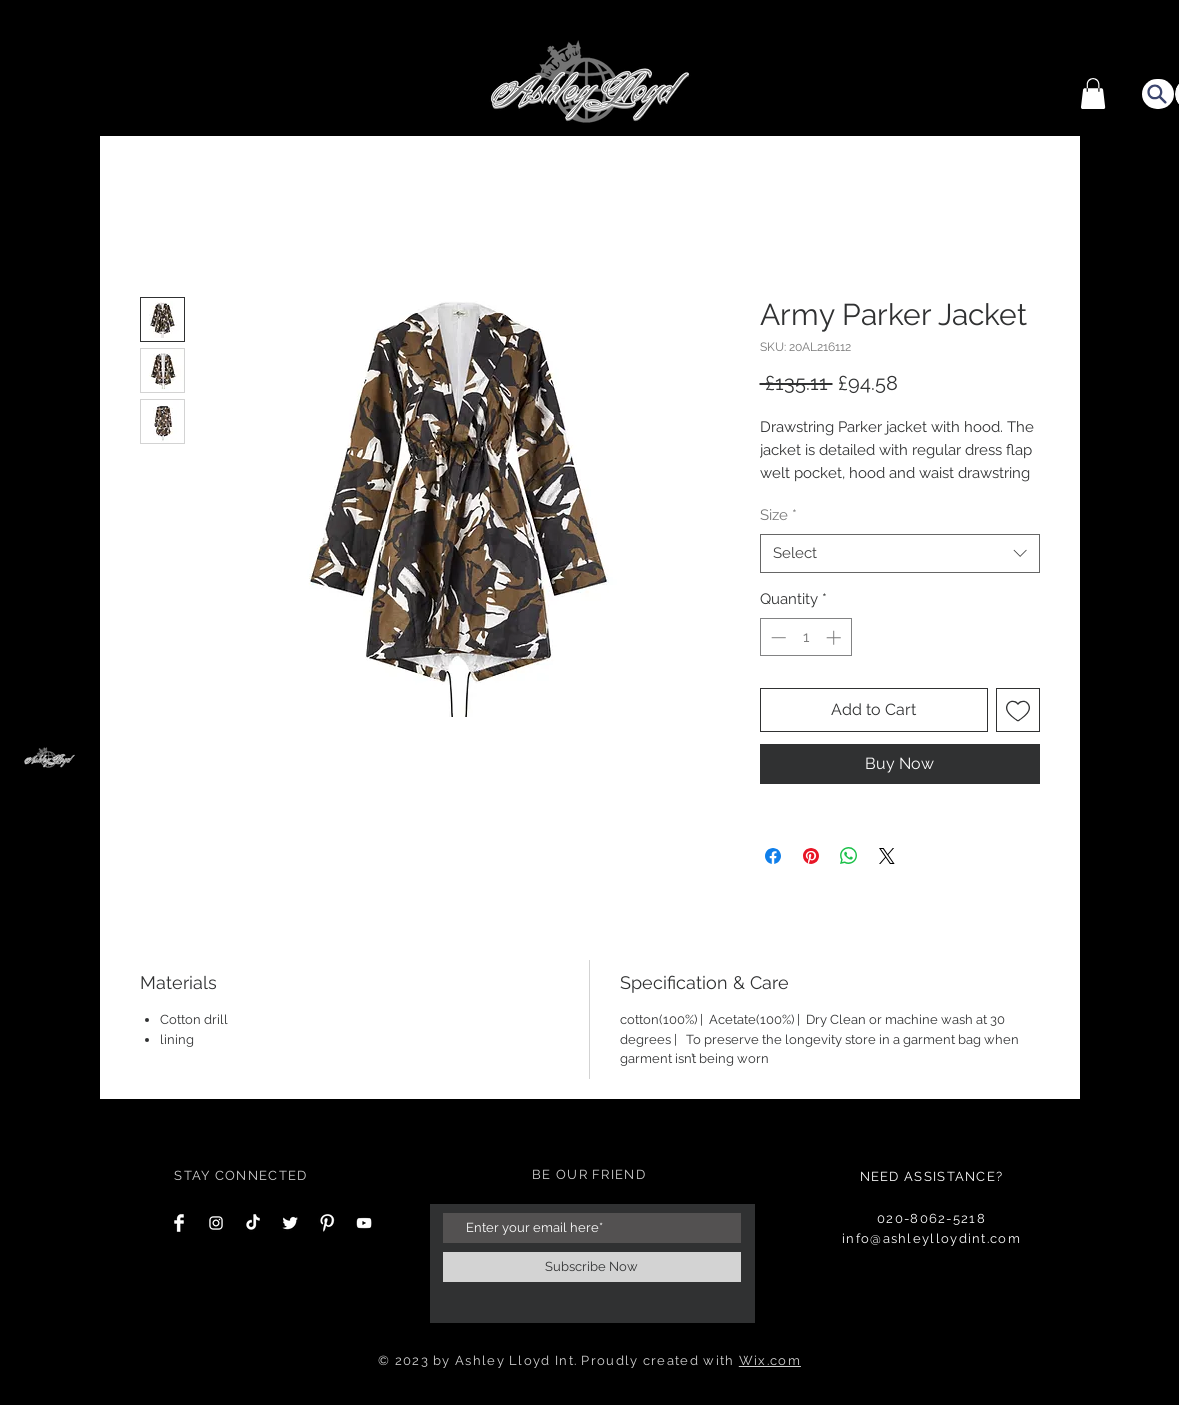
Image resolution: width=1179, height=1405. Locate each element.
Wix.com (770, 1360)
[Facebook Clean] (179, 1223)
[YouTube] (364, 1223)
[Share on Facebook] (773, 856)
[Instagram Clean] (216, 1223)
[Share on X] (887, 856)
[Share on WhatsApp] (849, 856)
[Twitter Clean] (290, 1223)
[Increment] (835, 637)
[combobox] (900, 553)
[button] (1093, 93)
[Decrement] (776, 637)
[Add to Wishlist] (1018, 710)
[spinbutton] (805, 637)
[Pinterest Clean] (327, 1223)
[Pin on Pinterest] (811, 856)
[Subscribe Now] (592, 1267)
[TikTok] (253, 1223)
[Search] (1158, 94)
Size (778, 515)
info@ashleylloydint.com (931, 1238)
